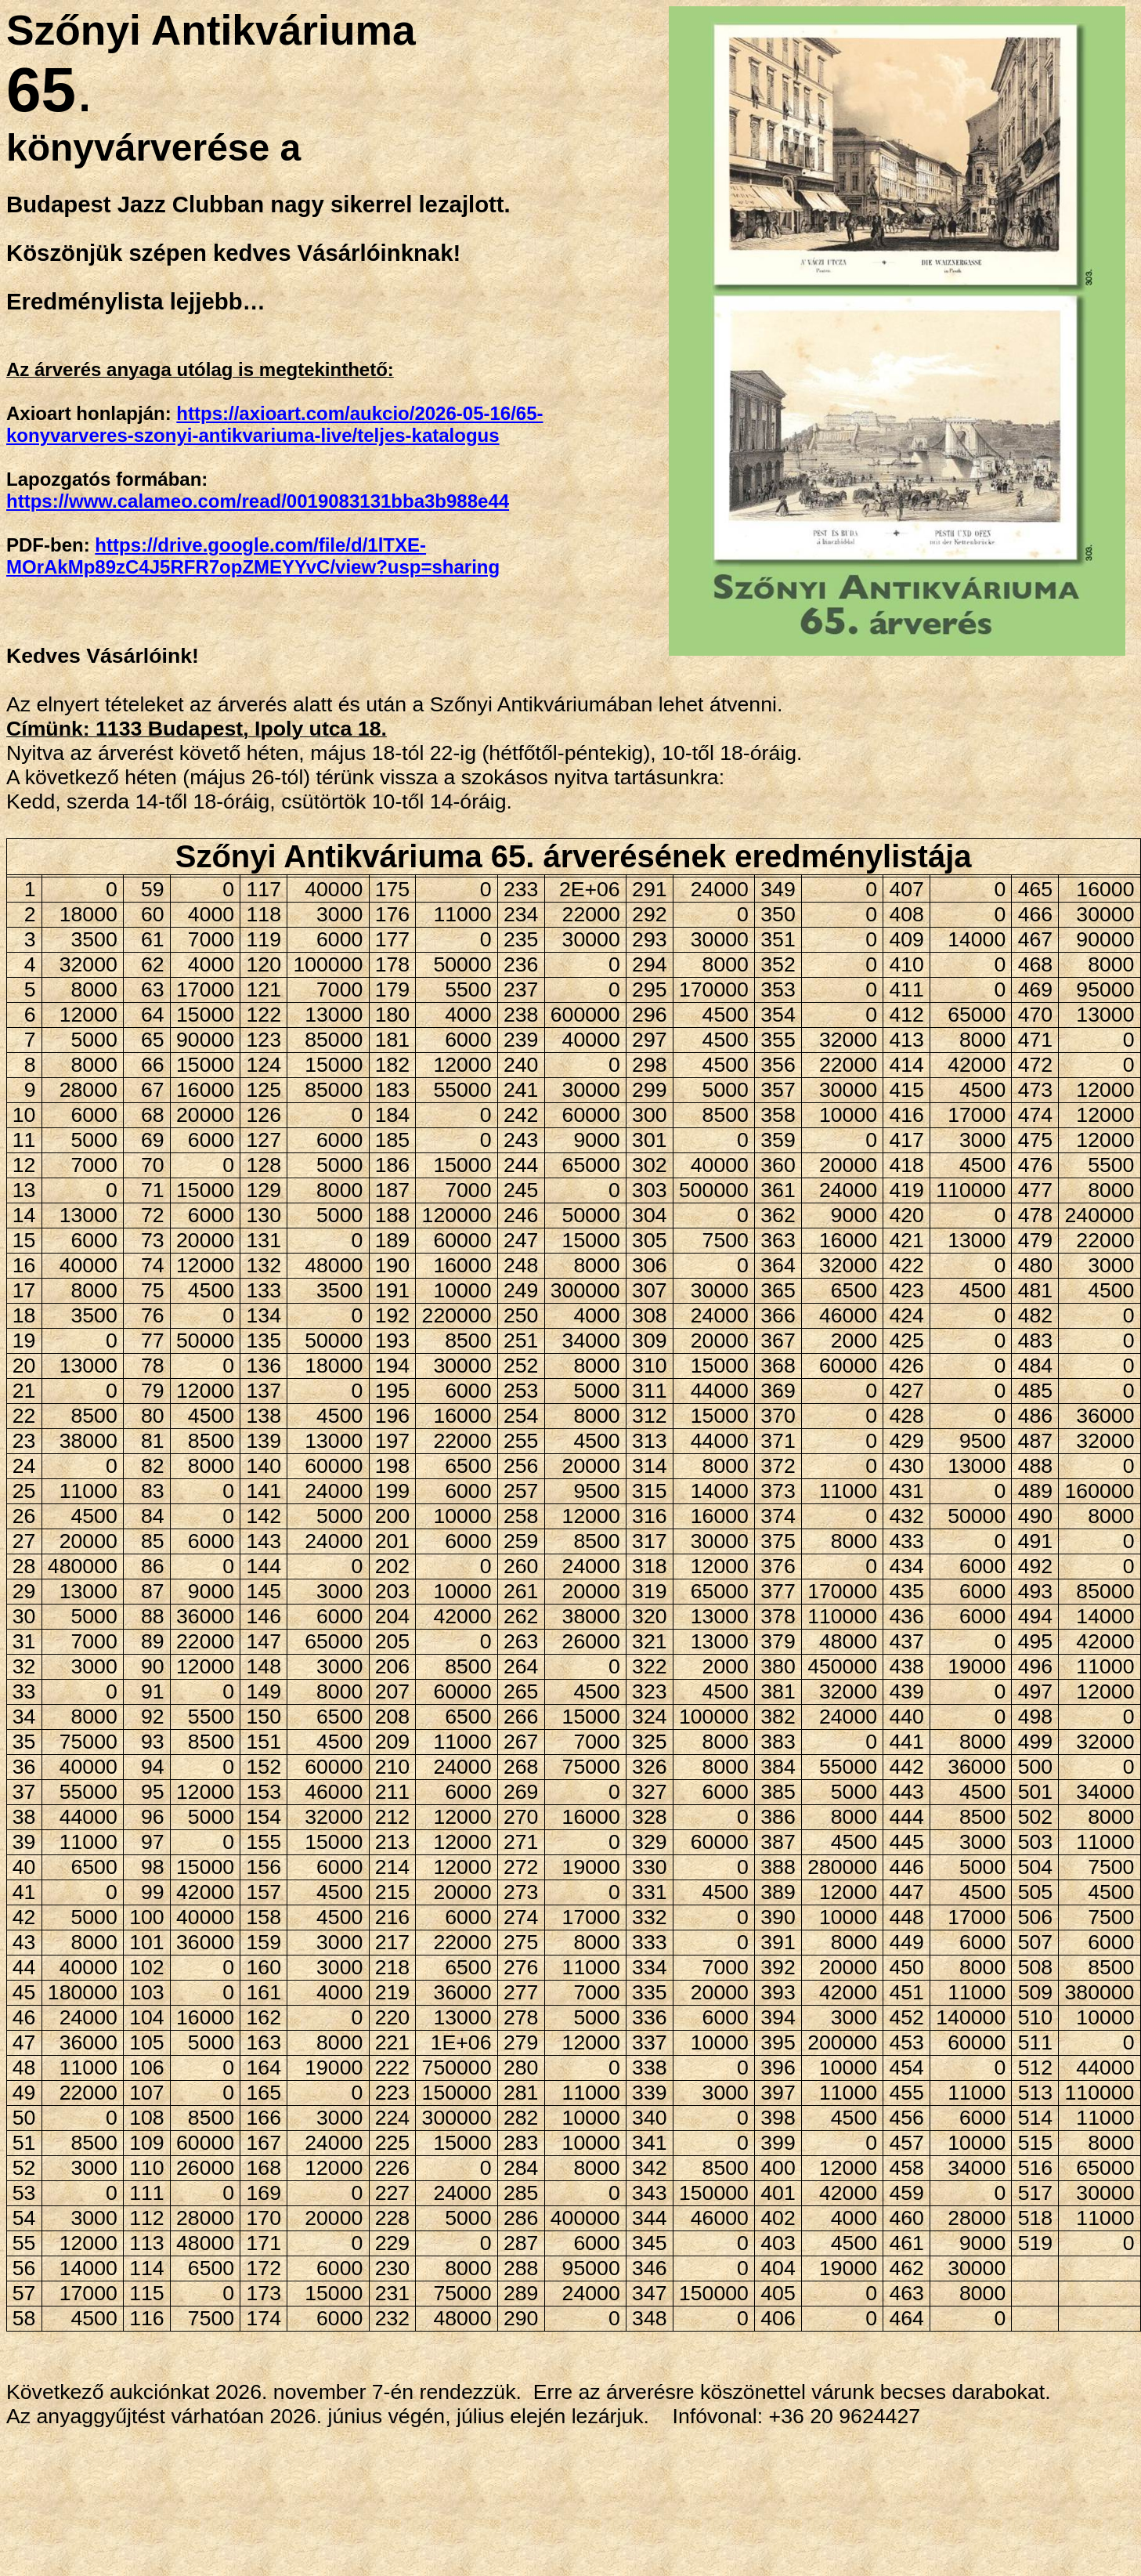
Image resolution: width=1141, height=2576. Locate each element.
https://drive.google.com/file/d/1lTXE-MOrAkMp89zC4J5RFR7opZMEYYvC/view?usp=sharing (253, 555)
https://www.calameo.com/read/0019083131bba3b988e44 (257, 501)
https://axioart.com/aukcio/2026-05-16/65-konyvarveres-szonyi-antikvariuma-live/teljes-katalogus (274, 424)
